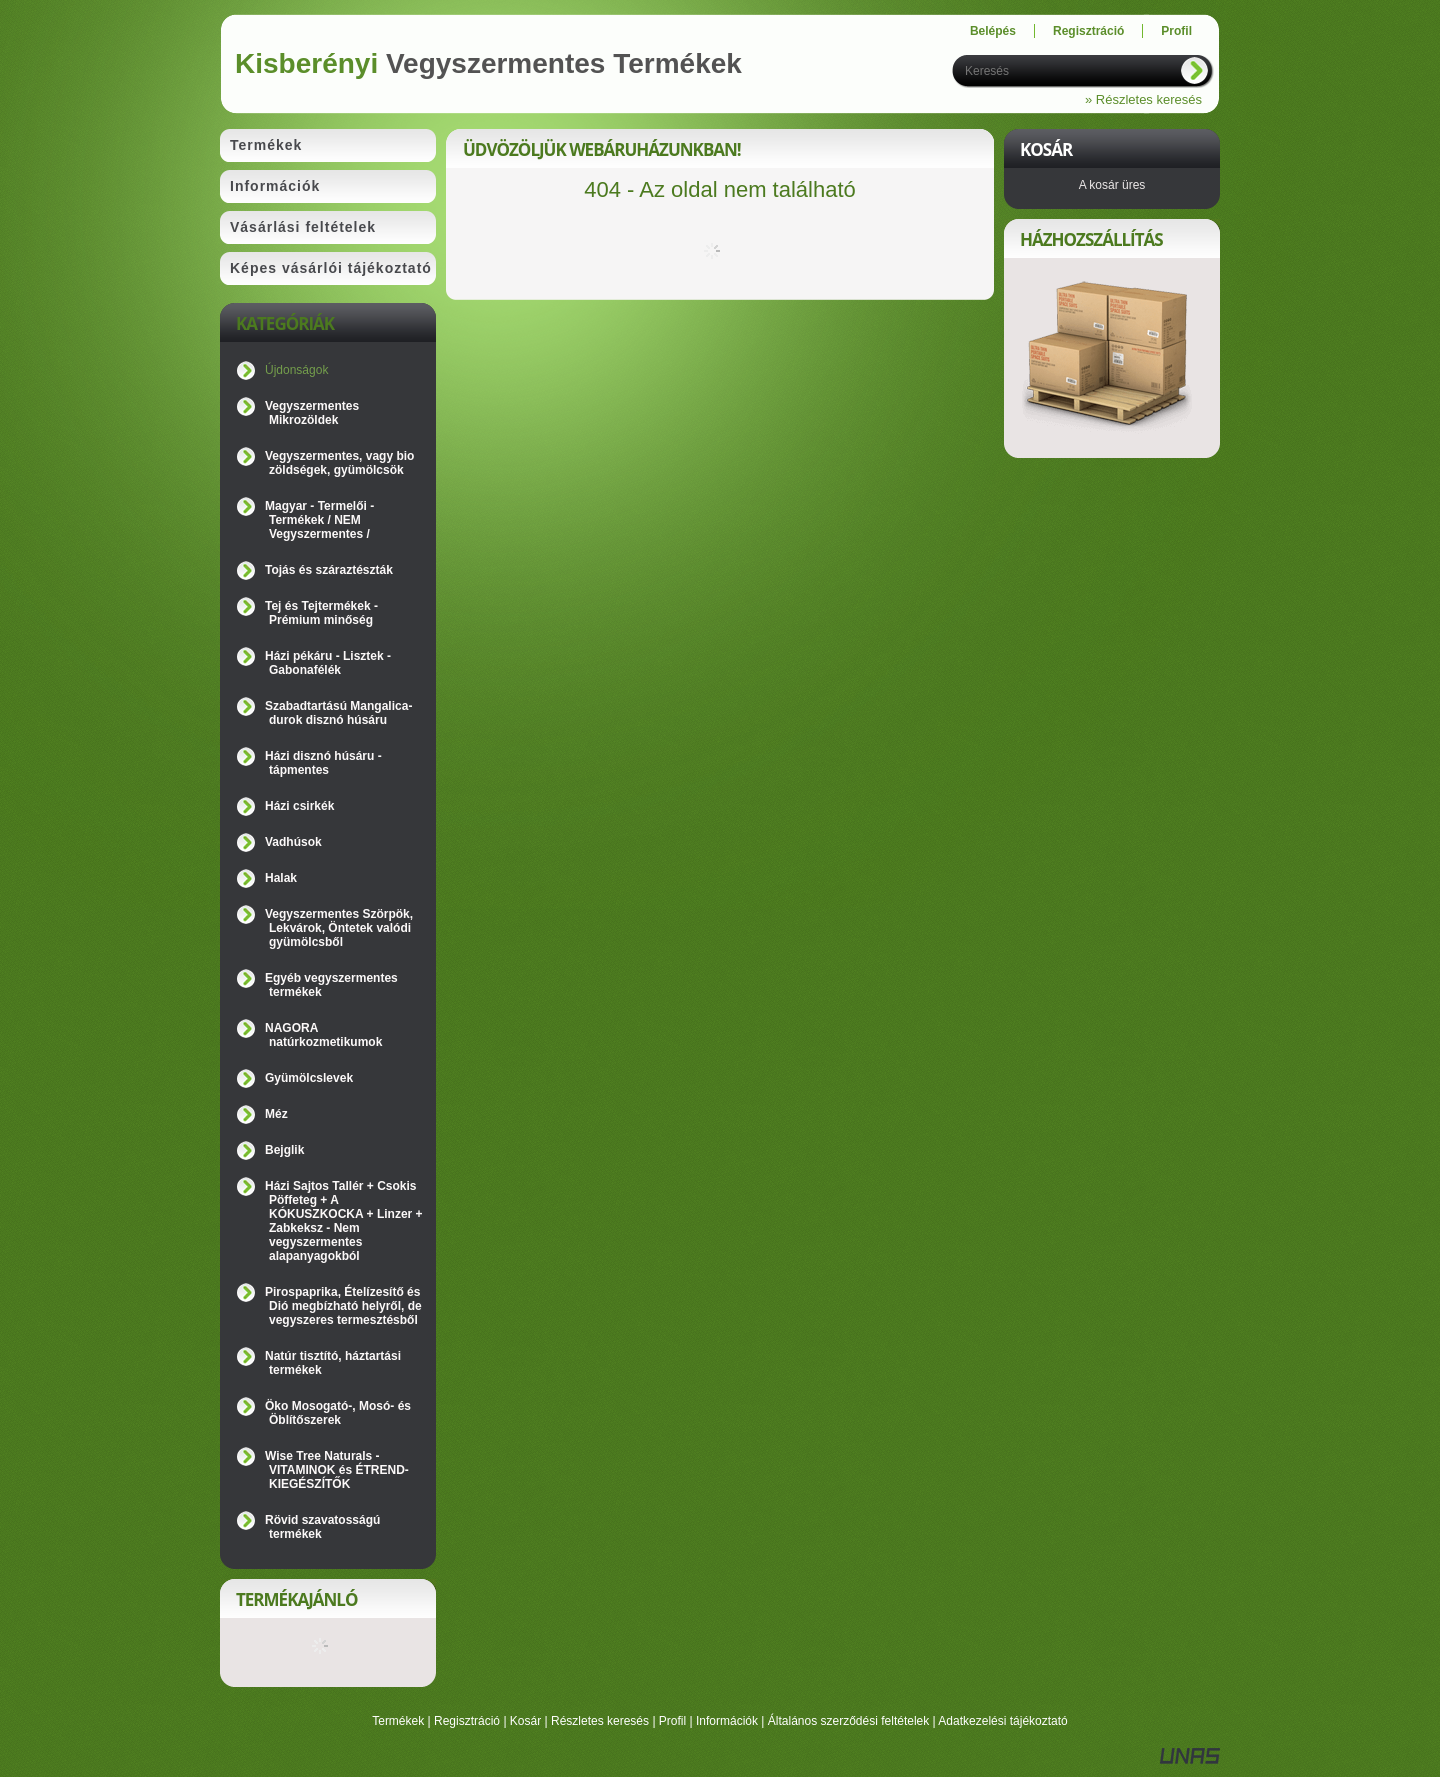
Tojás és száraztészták (329, 570)
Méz (276, 1114)
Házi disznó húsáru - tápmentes (323, 763)
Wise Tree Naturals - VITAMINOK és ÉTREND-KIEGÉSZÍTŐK (337, 1470)
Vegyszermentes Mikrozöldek (312, 413)
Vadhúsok (293, 842)
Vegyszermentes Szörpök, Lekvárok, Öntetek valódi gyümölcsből (339, 928)
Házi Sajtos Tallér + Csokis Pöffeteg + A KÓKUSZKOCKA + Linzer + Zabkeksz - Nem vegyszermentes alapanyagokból (344, 1221)
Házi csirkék (299, 806)
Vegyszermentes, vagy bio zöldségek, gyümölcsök (339, 463)
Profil (672, 1721)
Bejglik (284, 1150)
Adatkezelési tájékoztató (1002, 1721)
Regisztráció (467, 1721)
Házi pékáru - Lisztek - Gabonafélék (328, 663)
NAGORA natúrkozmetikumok (323, 1035)
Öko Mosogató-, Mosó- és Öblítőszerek (338, 1413)
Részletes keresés (600, 1721)
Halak (281, 878)
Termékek (398, 1721)
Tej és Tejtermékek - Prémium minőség (321, 613)
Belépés (993, 31)
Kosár (525, 1721)
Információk (727, 1721)
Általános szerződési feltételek (848, 1721)
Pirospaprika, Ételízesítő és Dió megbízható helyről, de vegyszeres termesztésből (343, 1306)
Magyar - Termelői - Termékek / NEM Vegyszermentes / (319, 520)
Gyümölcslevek (309, 1078)
